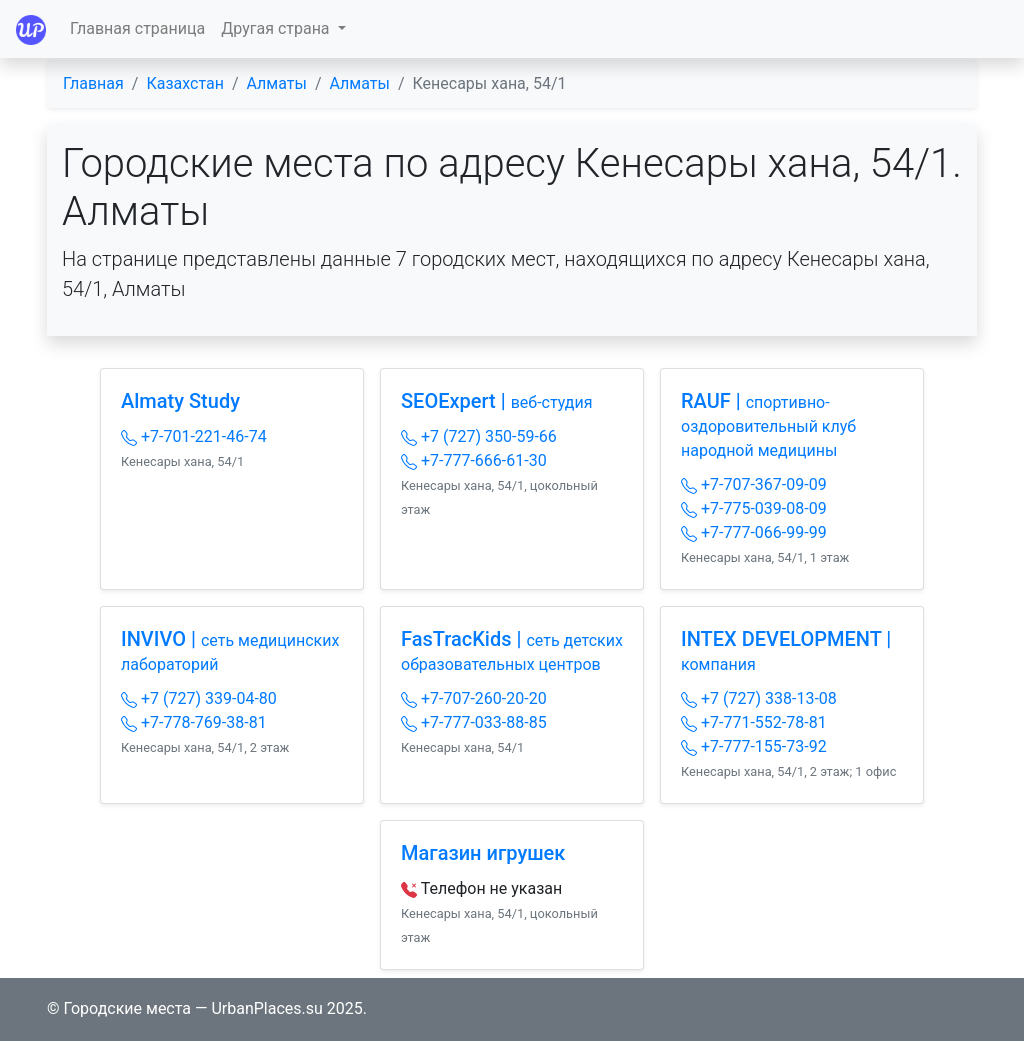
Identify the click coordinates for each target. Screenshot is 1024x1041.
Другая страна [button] (277, 28)
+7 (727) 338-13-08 (759, 698)
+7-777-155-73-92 (754, 746)
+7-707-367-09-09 (754, 484)
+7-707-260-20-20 (474, 698)
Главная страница (137, 28)
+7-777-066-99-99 (754, 532)
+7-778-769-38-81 (194, 722)
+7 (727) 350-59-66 (479, 436)
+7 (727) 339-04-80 (199, 698)
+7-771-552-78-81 (754, 722)
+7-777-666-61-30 (474, 460)
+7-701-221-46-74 (194, 436)
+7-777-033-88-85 (474, 722)
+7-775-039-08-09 (754, 508)
